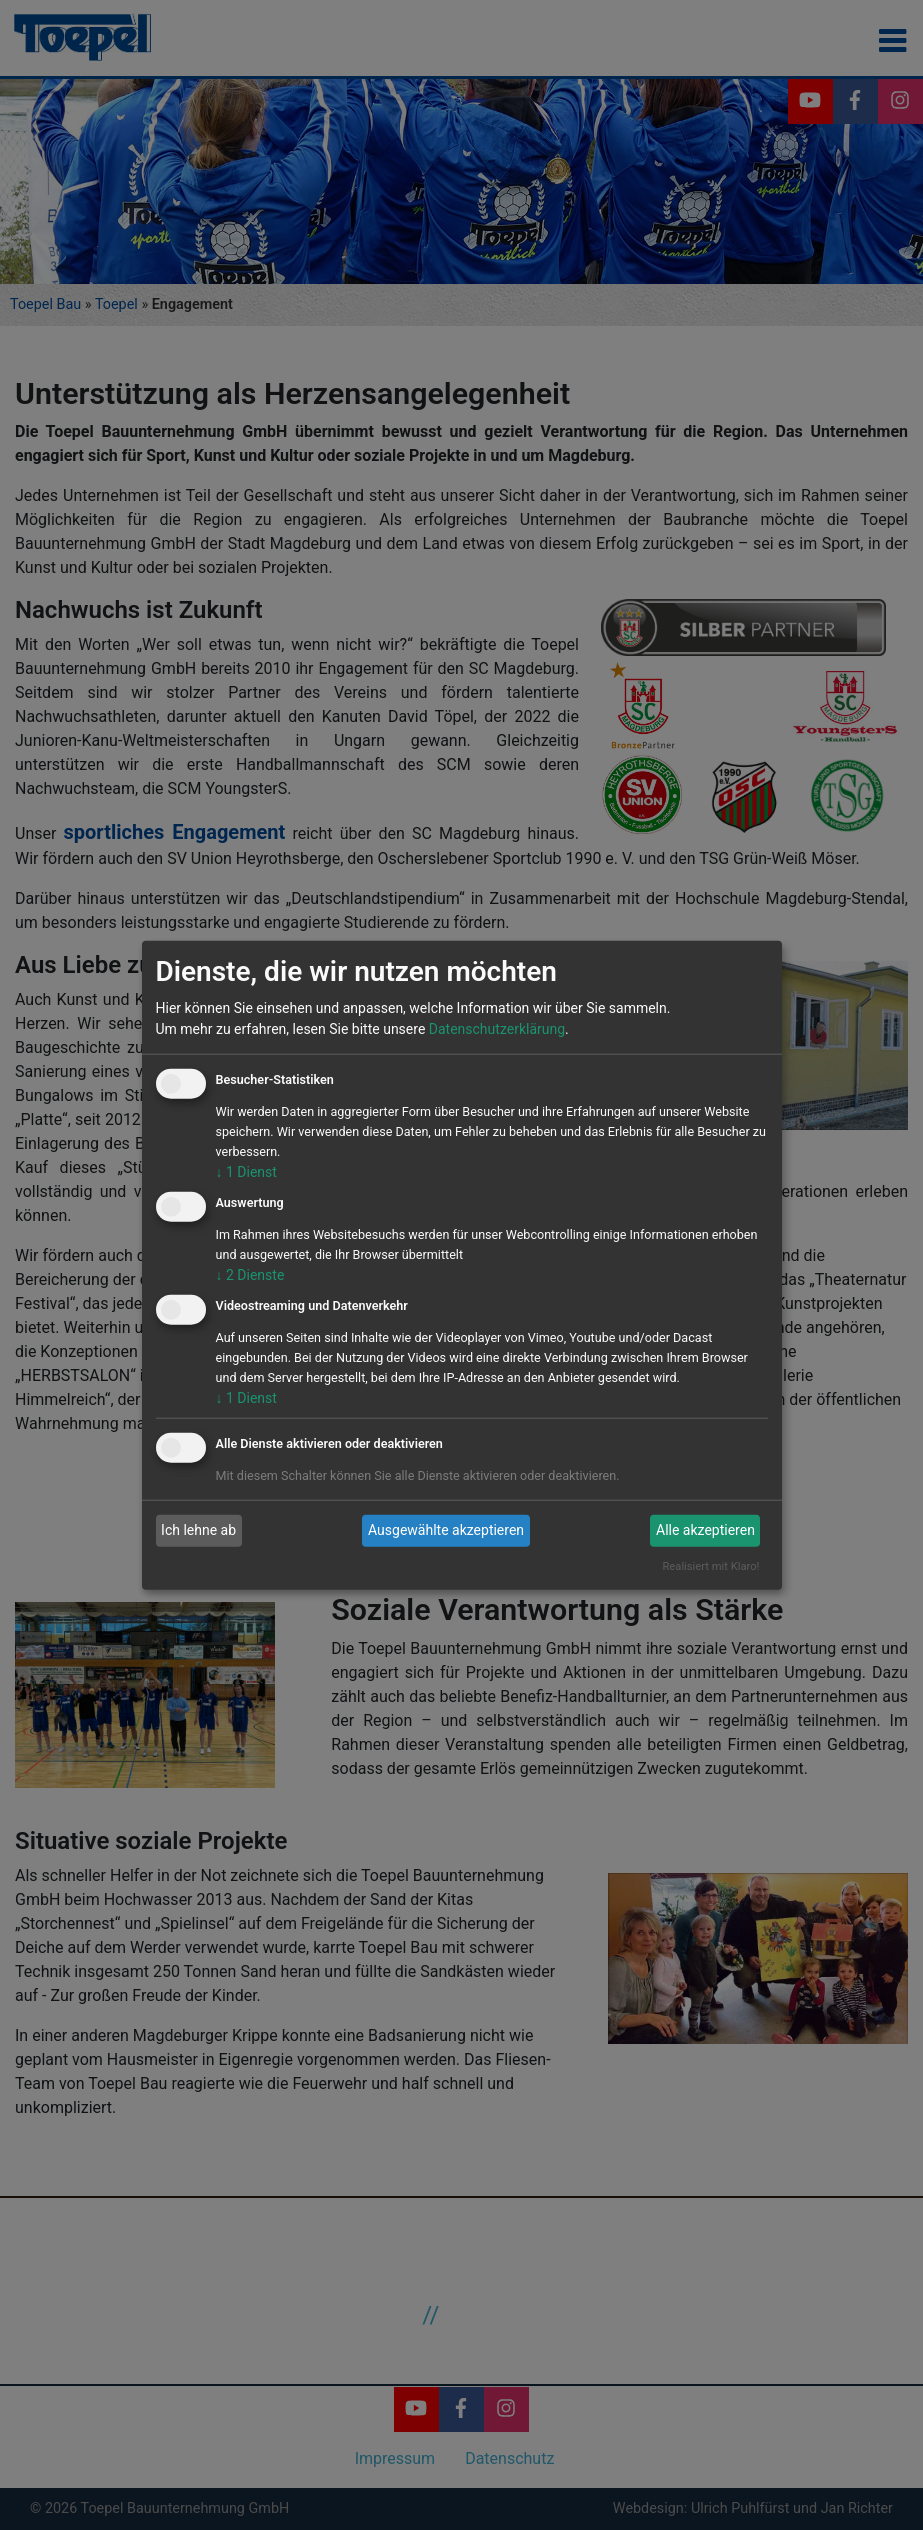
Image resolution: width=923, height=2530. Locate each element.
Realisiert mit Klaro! (710, 1566)
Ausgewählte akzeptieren (446, 1530)
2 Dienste (250, 1275)
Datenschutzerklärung (497, 1029)
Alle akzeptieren (705, 1530)
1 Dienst (246, 1172)
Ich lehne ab (198, 1530)
